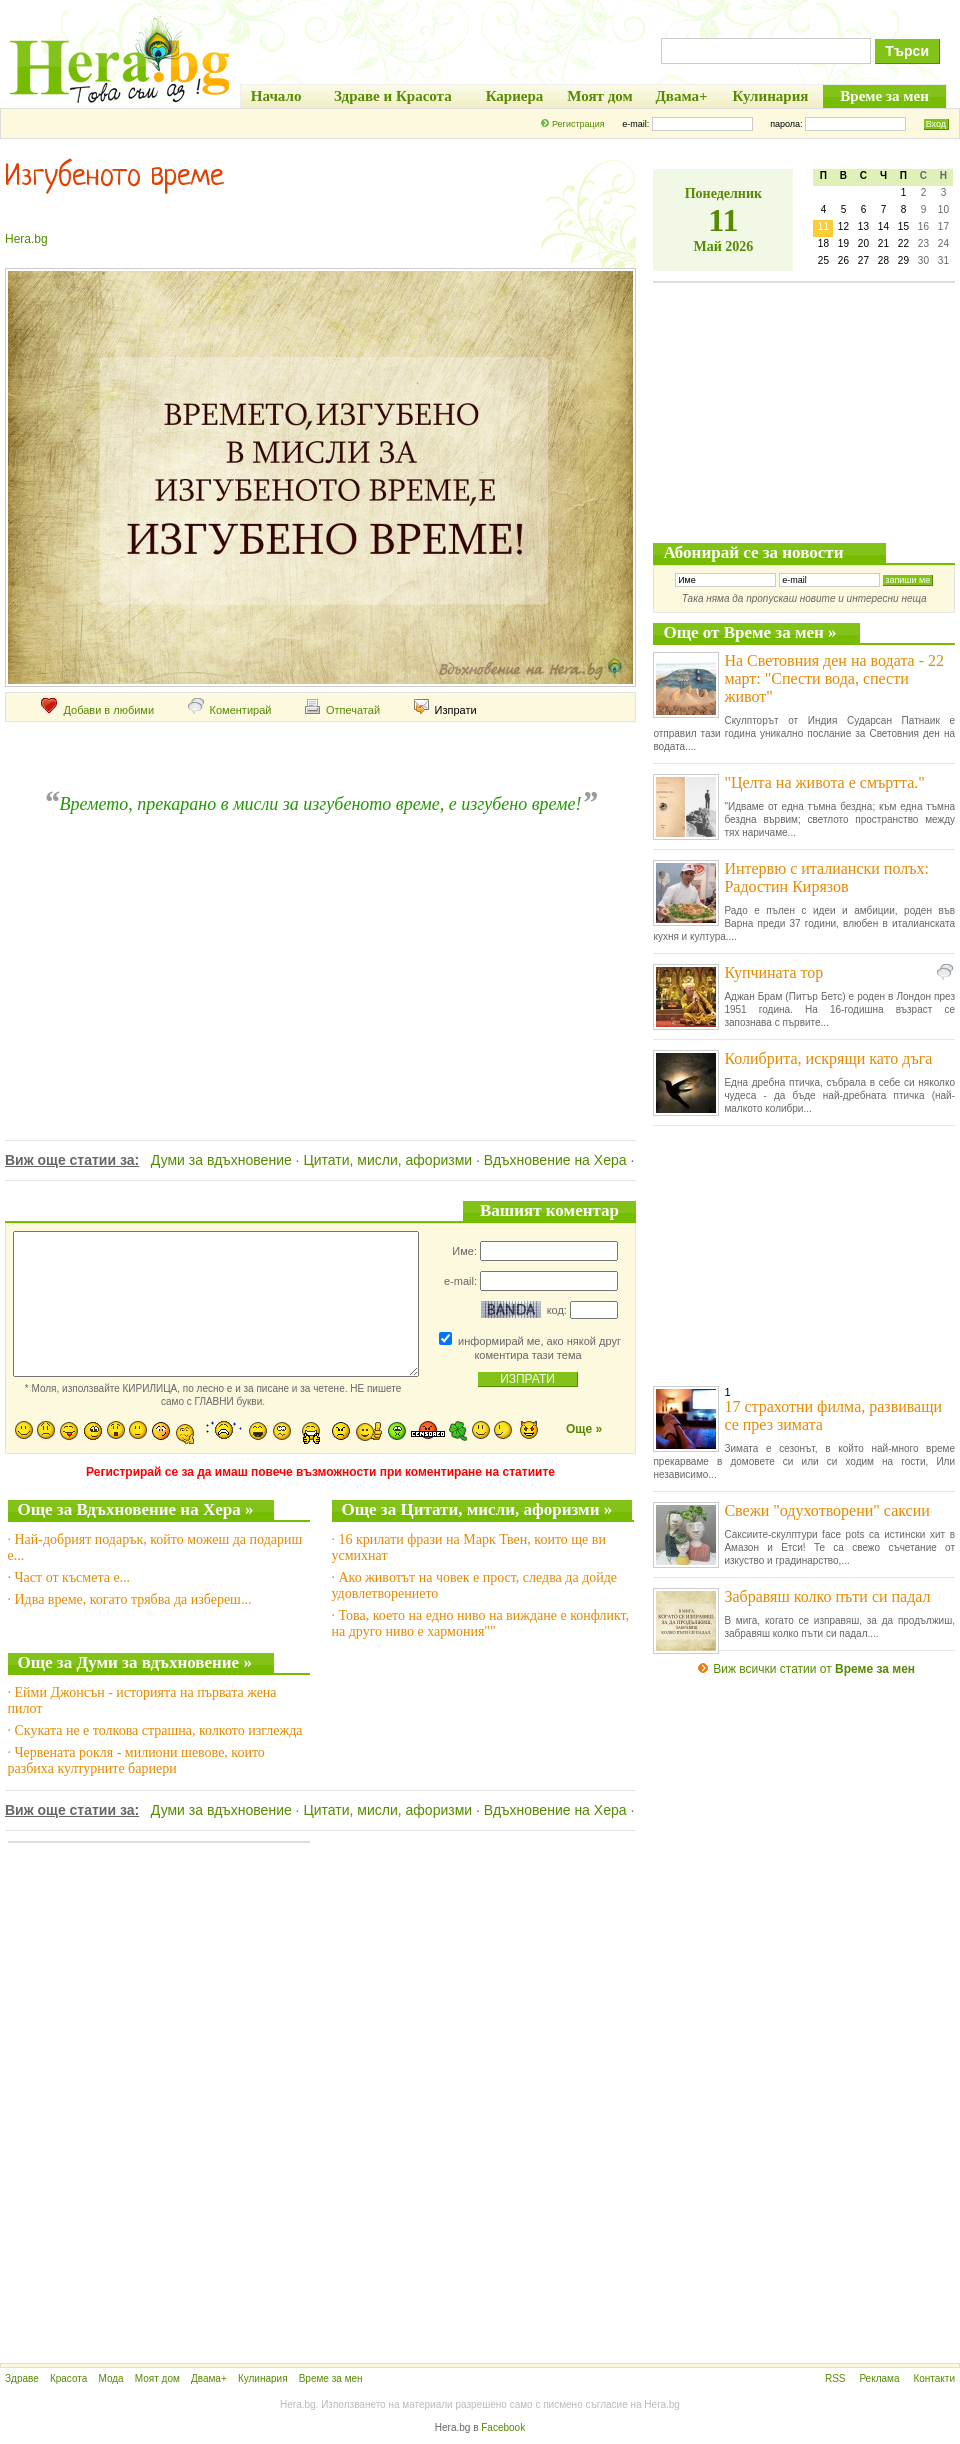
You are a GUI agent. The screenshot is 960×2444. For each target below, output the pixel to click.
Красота (68, 2378)
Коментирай (230, 710)
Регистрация (578, 124)
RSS (835, 2378)
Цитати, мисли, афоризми (387, 1160)
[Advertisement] (318, 955)
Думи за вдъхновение (221, 1160)
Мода (110, 2378)
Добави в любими (97, 710)
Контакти (934, 2378)
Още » (584, 1429)
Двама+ (209, 2378)
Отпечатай (342, 710)
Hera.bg (26, 239)
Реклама (879, 2378)
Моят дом (157, 2378)
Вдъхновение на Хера (555, 1160)
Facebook (503, 2427)
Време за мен (331, 2378)
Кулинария (263, 2378)
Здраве (22, 2378)
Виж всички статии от (814, 1669)
